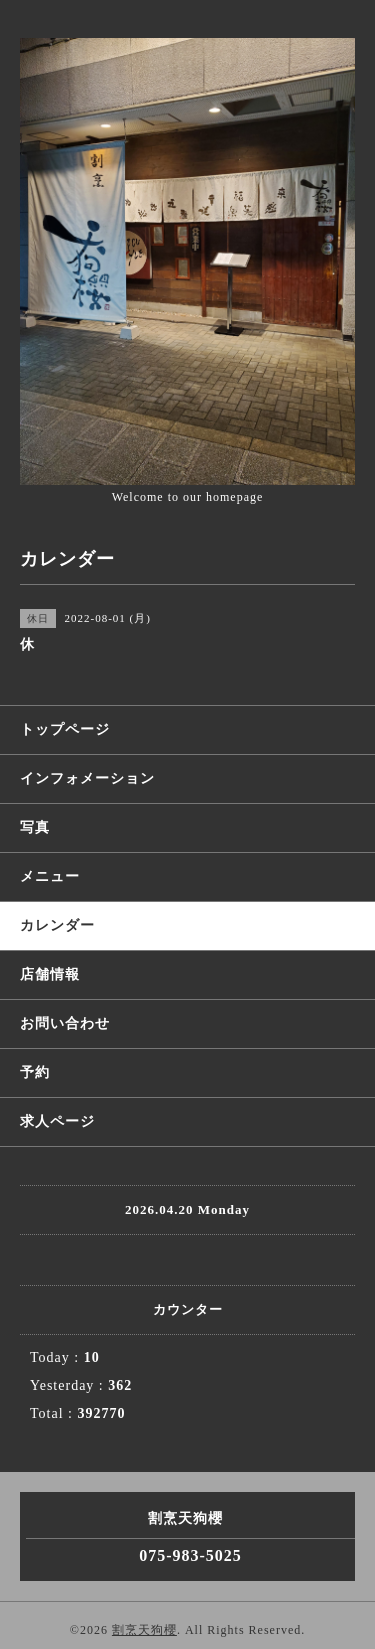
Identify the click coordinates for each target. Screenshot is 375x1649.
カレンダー (57, 925)
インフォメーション (87, 778)
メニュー (50, 876)
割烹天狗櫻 (144, 1630)
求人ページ (57, 1121)
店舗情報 (50, 974)
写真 (35, 827)
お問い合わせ (65, 1023)
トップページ (65, 729)
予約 (35, 1072)
